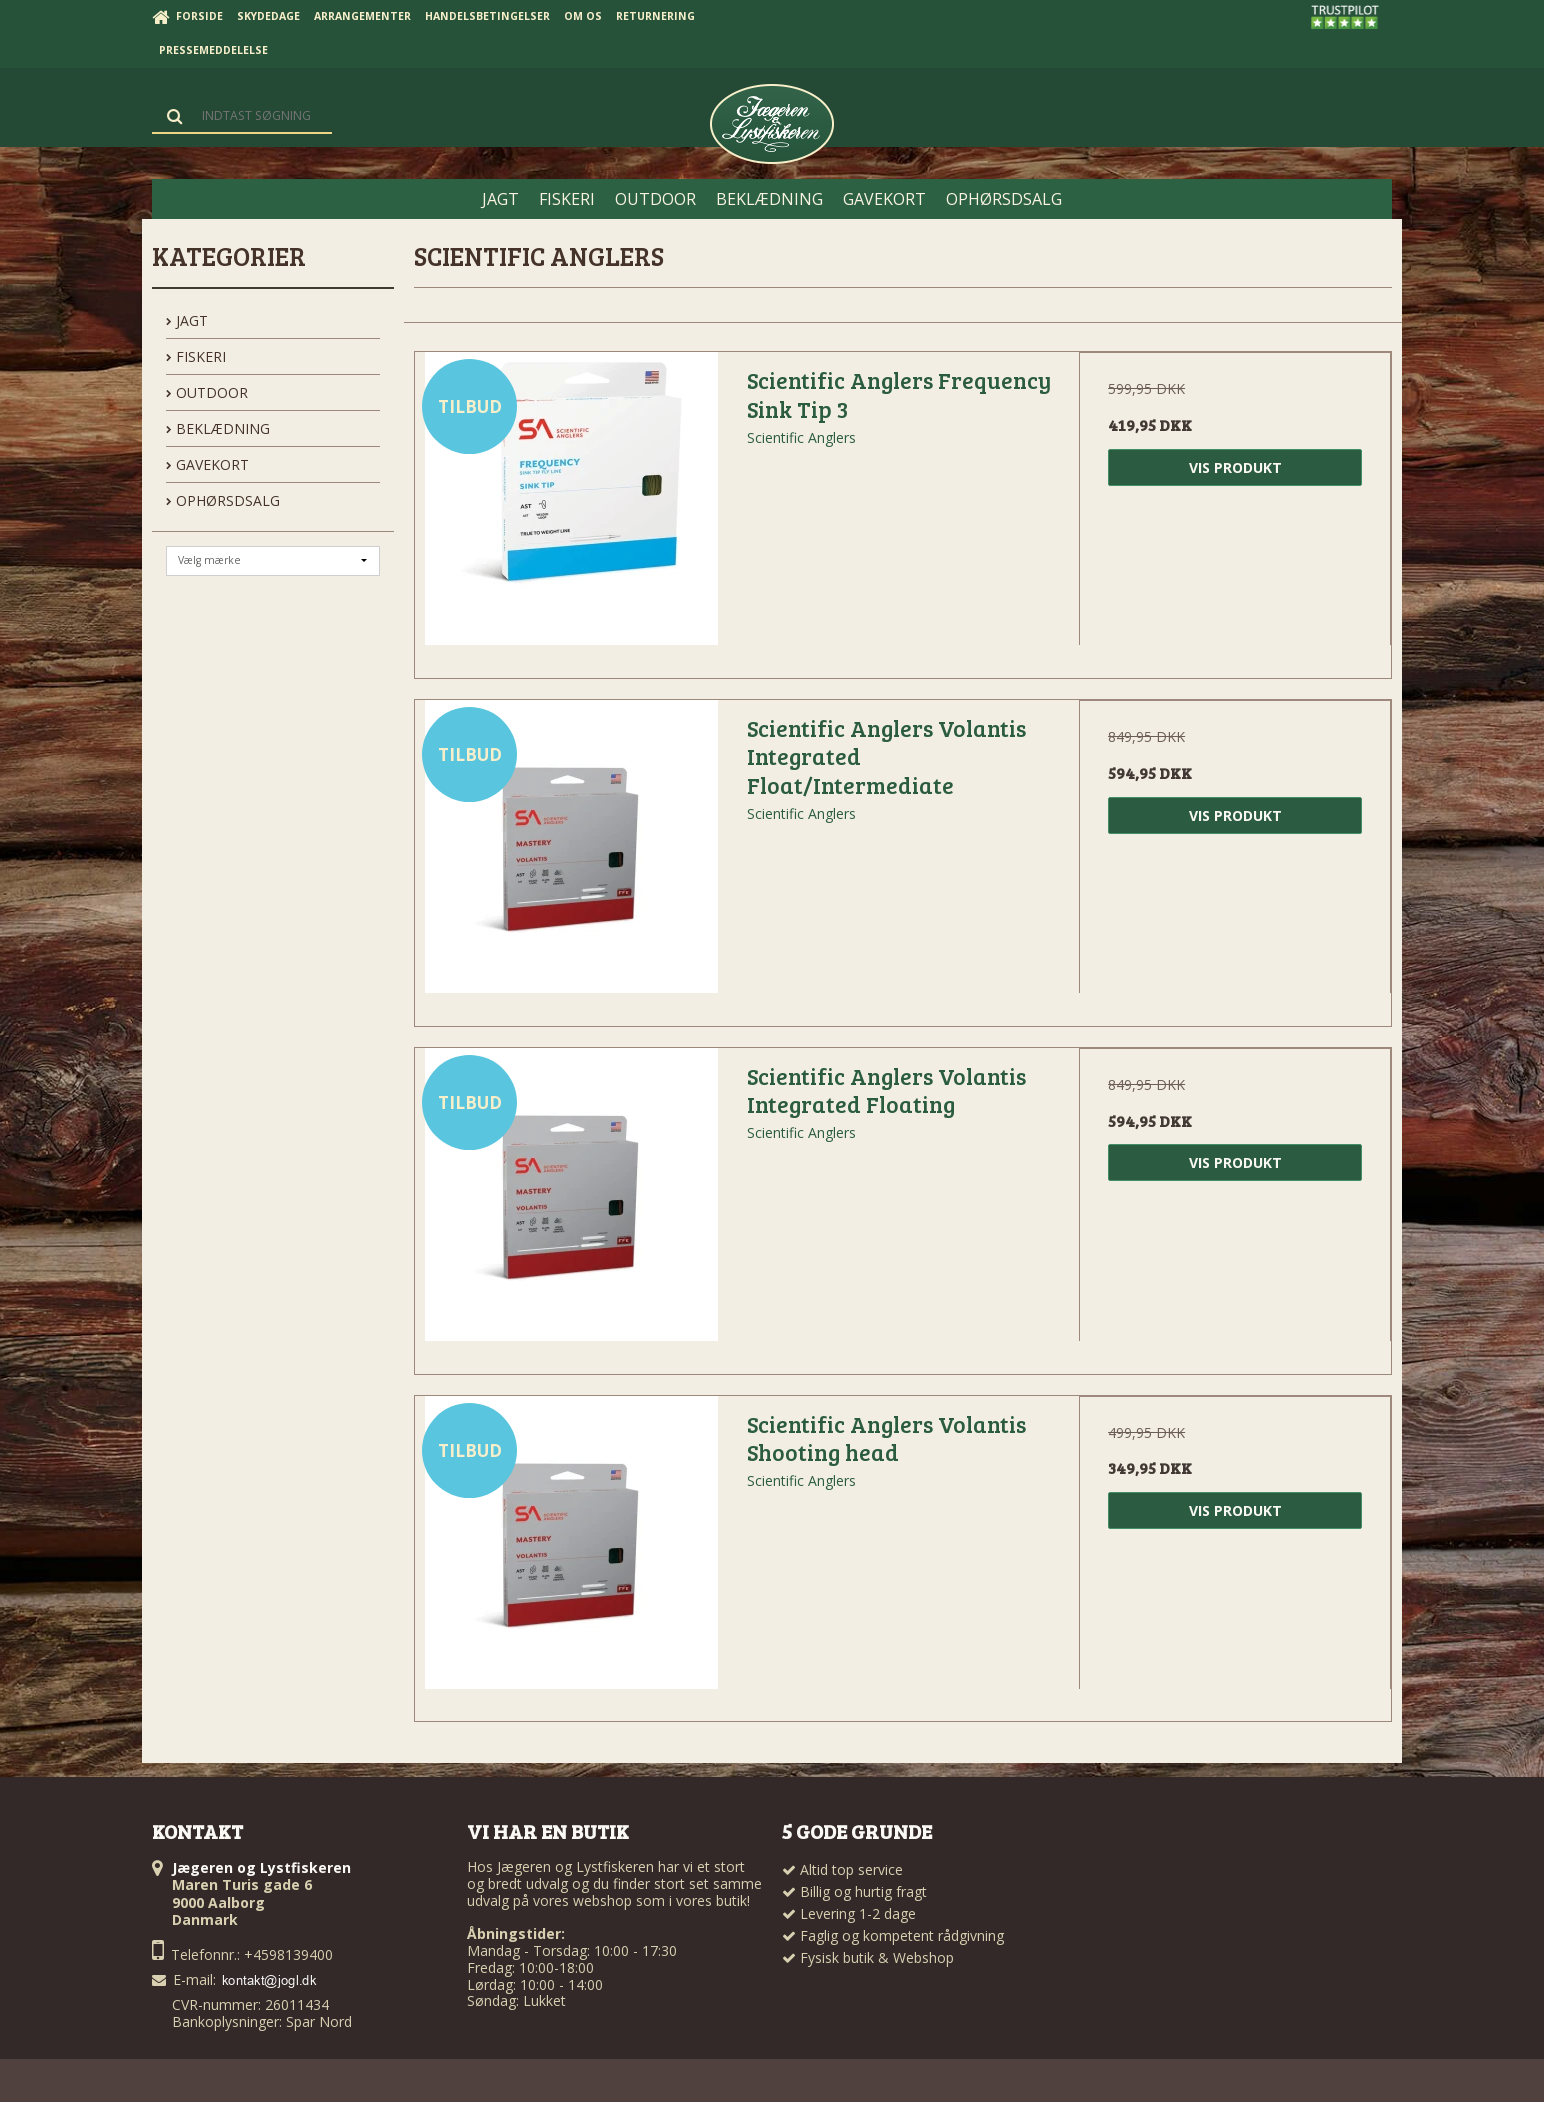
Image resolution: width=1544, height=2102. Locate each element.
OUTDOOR (207, 392)
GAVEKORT (207, 464)
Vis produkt (1235, 467)
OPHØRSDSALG (223, 500)
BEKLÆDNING (218, 428)
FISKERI (196, 356)
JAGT (187, 320)
